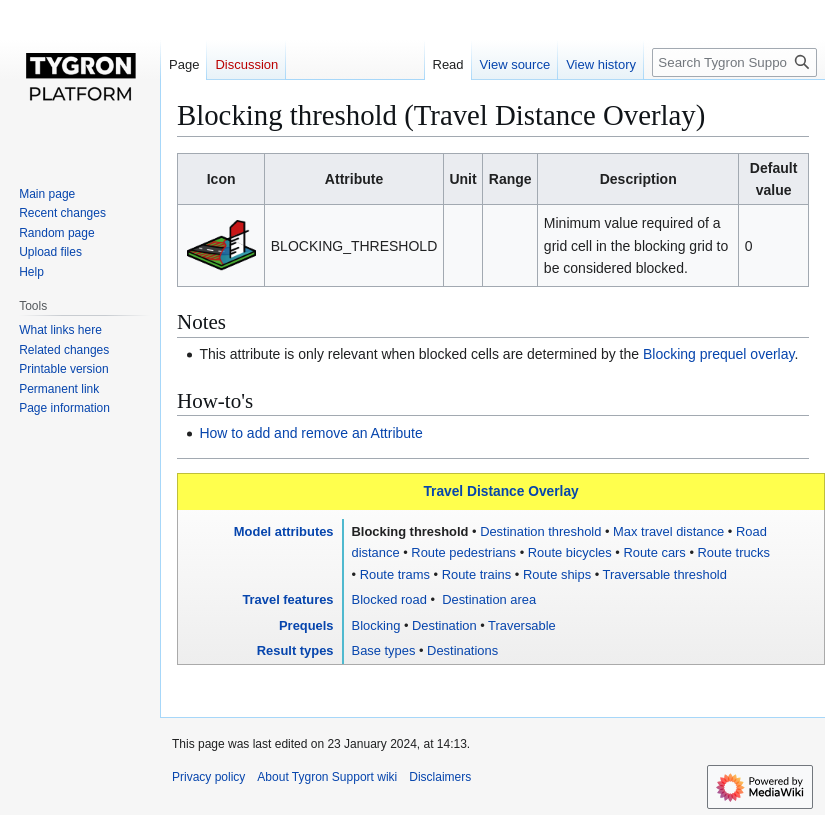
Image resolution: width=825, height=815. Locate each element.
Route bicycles (570, 552)
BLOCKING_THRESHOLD (354, 246)
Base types (384, 650)
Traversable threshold (665, 574)
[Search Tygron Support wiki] (734, 62)
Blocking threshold (410, 531)
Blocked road (389, 599)
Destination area (488, 599)
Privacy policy (208, 777)
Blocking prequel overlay (719, 354)
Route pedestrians (463, 552)
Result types (295, 650)
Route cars (654, 552)
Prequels (306, 625)
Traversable (522, 625)
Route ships (557, 574)
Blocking (376, 625)
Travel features (287, 599)
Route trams (395, 574)
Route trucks (734, 552)
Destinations (462, 650)
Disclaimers (440, 777)
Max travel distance (668, 531)
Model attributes (284, 531)
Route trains (477, 574)
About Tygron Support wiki (327, 777)
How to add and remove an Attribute (310, 433)
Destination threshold (540, 531)
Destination (444, 625)
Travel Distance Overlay (500, 491)
